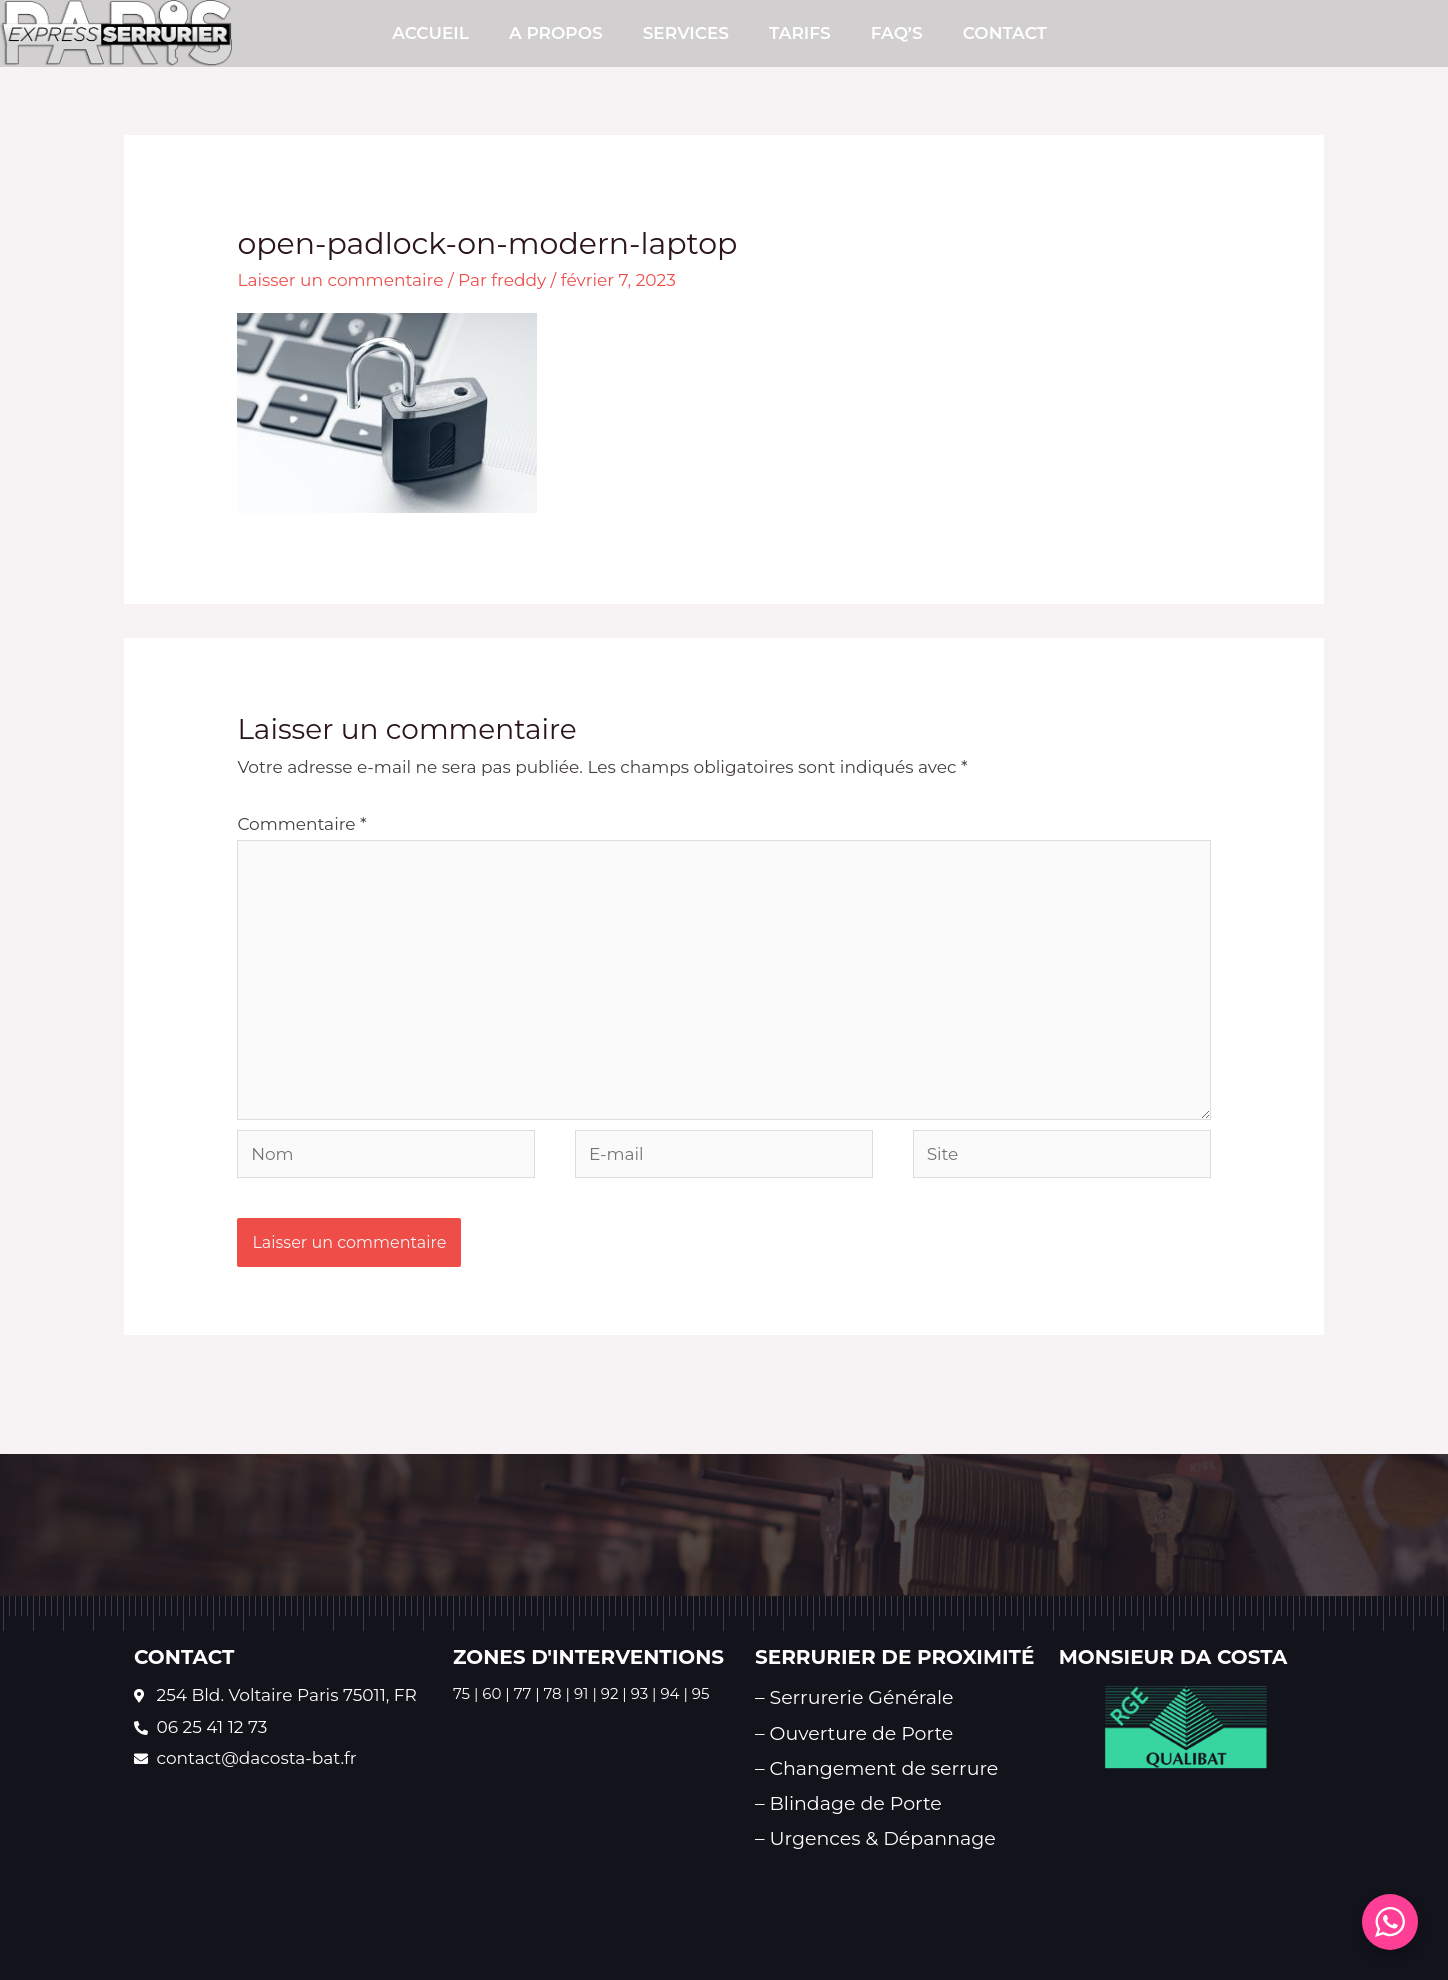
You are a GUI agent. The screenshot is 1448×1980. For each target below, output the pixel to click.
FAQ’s (897, 33)
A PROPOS (556, 33)
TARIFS (800, 33)
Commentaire (301, 824)
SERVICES (686, 33)
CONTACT (1005, 33)
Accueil (430, 33)
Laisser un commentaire (340, 280)
